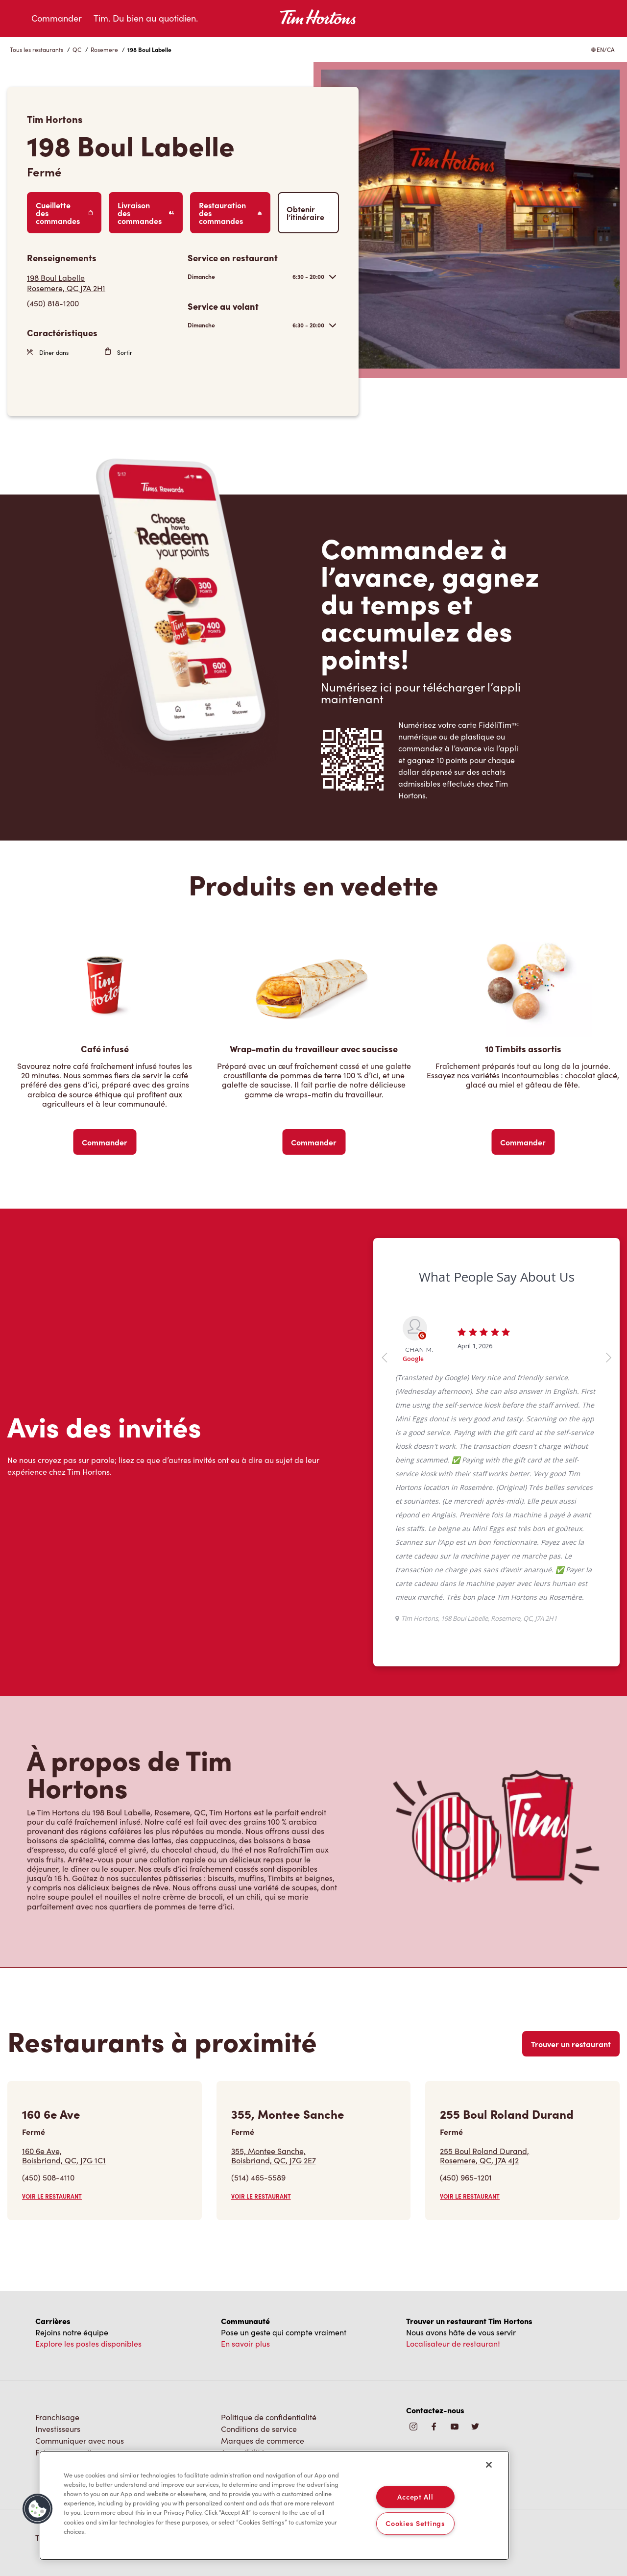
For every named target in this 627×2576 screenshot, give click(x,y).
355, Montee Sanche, (273, 2155)
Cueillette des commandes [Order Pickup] (64, 212)
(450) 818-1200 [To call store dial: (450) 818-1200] (53, 303)
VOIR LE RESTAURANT (52, 2196)
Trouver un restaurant (571, 2043)
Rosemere (104, 49)
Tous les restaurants (36, 49)
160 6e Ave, (64, 2155)
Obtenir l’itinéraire (308, 212)
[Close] (489, 2465)
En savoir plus (245, 2343)
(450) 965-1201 (466, 2177)
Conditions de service (259, 2429)
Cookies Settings (415, 2523)
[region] (274, 2505)
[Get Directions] (102, 282)
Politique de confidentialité (268, 2417)
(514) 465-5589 (258, 2177)
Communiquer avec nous (79, 2440)
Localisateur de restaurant (453, 2343)
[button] (37, 2509)
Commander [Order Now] (104, 1142)
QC (76, 49)
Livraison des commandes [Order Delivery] (146, 212)
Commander (56, 18)
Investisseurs (57, 2429)
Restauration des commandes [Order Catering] (230, 212)
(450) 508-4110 (48, 2177)
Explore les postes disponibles (88, 2343)
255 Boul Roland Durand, (484, 2155)
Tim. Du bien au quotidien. (146, 18)
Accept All (415, 2497)
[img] (475, 2427)
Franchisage (57, 2417)
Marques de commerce (262, 2440)
